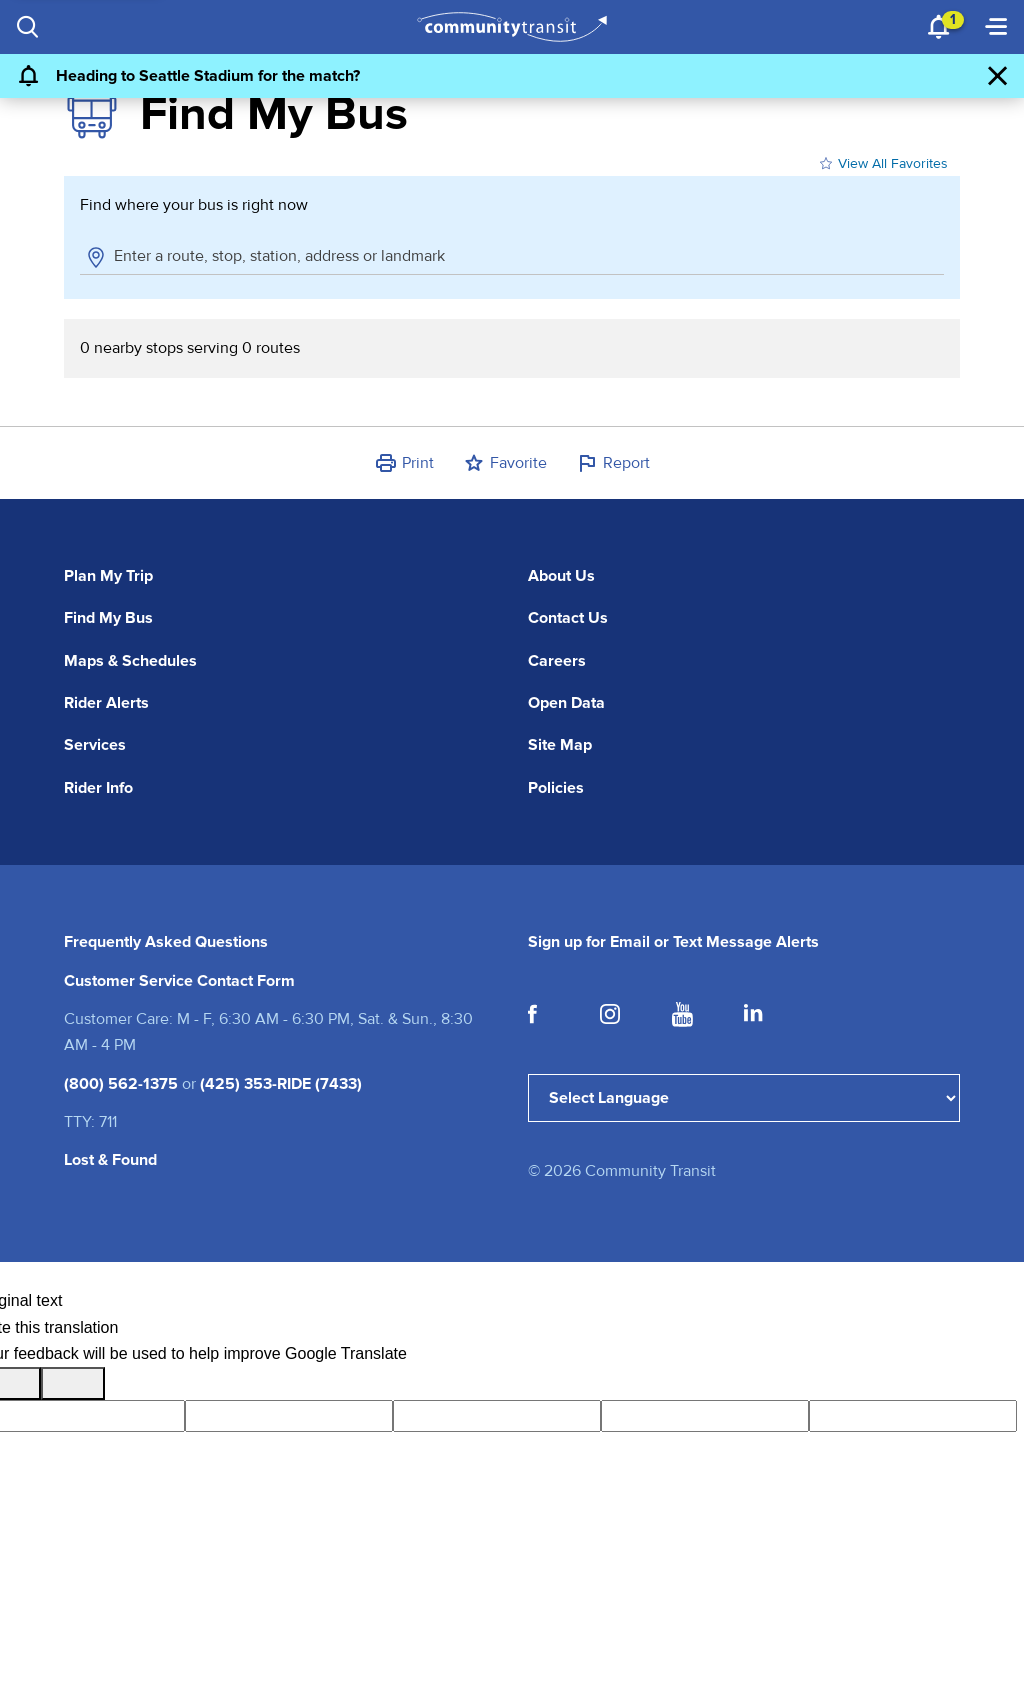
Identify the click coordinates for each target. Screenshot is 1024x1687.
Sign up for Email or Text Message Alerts (673, 942)
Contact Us (568, 618)
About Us (561, 576)
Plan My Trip (108, 576)
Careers (557, 661)
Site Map (560, 745)
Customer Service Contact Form (179, 981)
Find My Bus (108, 618)
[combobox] (526, 256)
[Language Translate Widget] (744, 1098)
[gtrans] (705, 1416)
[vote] (913, 1416)
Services (95, 745)
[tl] (289, 1416)
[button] (404, 463)
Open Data (566, 703)
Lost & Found (110, 1160)
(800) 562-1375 (121, 1084)
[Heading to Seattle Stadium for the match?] (493, 76)
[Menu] (996, 27)
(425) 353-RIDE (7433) (281, 1084)
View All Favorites (881, 164)
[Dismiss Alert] (998, 76)
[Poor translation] (73, 1383)
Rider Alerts (106, 703)
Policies (556, 788)
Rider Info (98, 788)
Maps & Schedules (130, 661)
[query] (497, 1416)
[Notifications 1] (940, 27)
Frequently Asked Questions (166, 942)
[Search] (28, 27)
